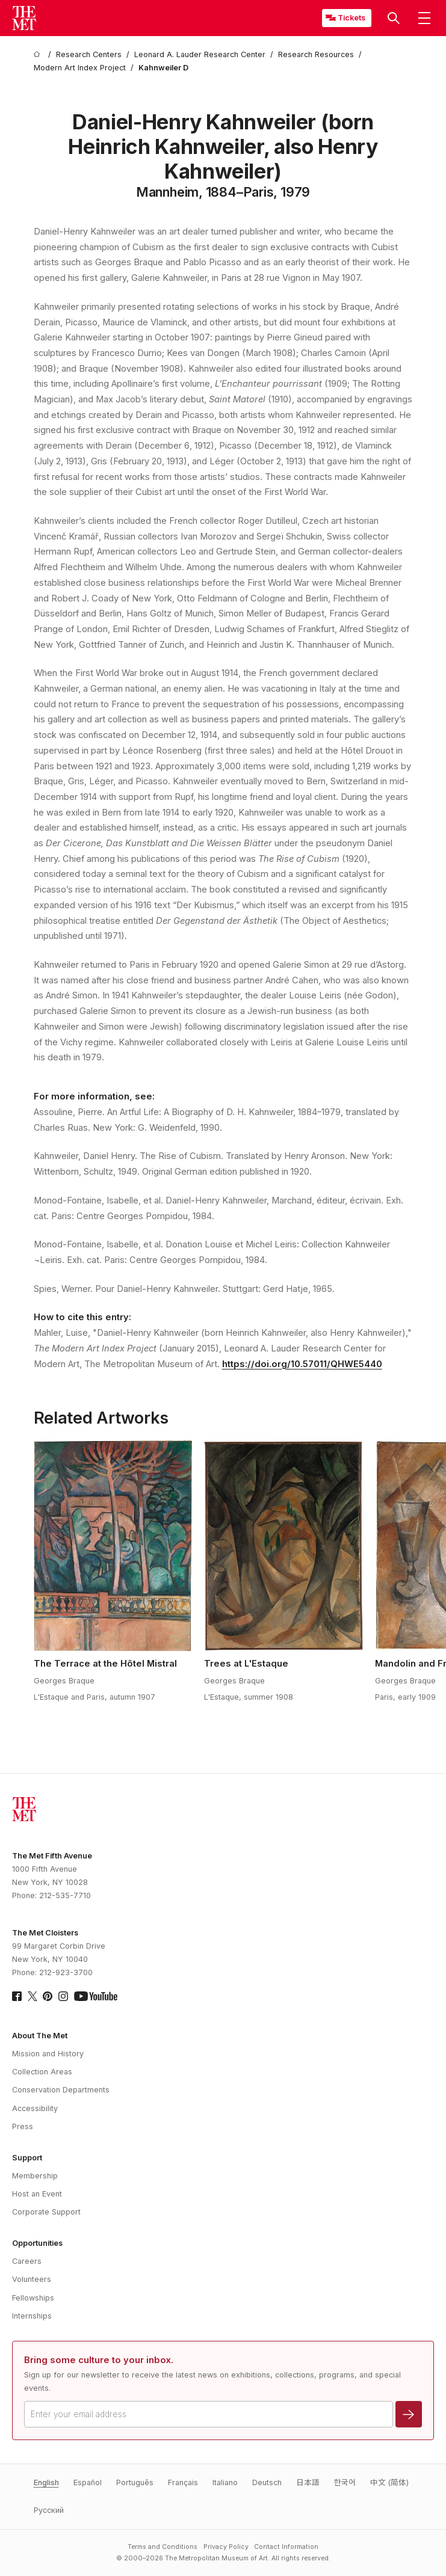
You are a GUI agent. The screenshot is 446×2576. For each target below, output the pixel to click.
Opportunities (37, 2243)
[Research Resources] (316, 54)
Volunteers (31, 2279)
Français (183, 2482)
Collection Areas (42, 2071)
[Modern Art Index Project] (80, 68)
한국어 (345, 2482)
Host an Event (37, 2193)
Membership (35, 2175)
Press (22, 2126)
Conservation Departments (61, 2089)
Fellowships (33, 2297)
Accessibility (35, 2108)
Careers (27, 2261)
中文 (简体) (389, 2482)
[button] (393, 18)
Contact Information (286, 2547)
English (46, 2482)
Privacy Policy (226, 2547)
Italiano (225, 2482)
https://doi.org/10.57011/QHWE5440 (302, 1364)
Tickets (351, 17)
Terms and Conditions (162, 2547)
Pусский (49, 2510)
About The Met (39, 2035)
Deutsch (267, 2482)
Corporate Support (46, 2211)
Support (27, 2157)
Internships (32, 2315)
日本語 (308, 2482)
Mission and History (48, 2053)
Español (87, 2482)
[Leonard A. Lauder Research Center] (199, 54)
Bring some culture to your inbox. (98, 2360)
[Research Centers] (89, 54)
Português (134, 2482)
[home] (38, 54)
